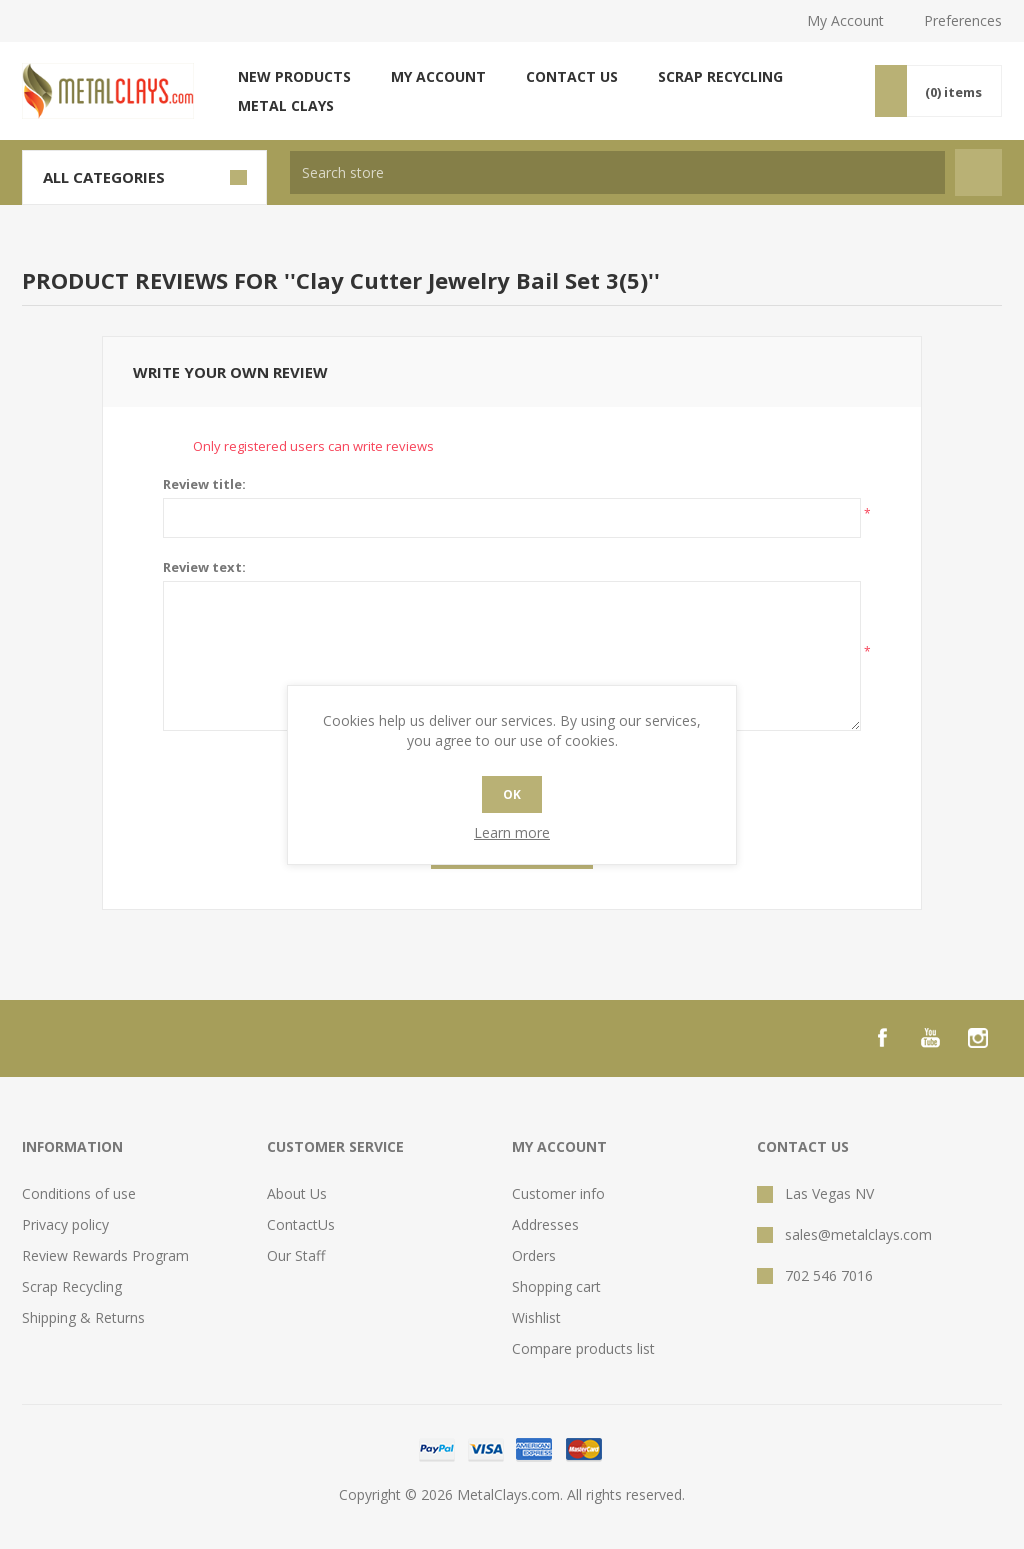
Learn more (512, 832)
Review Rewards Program (105, 1255)
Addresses (545, 1224)
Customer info (558, 1193)
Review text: (204, 567)
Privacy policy (65, 1224)
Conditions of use (79, 1193)
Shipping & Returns (83, 1317)
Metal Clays (286, 105)
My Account (845, 20)
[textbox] (617, 172)
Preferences (963, 20)
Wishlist (536, 1317)
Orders (534, 1255)
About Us (297, 1193)
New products (294, 76)
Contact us (572, 76)
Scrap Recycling (720, 76)
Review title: (204, 484)
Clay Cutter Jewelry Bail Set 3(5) (472, 280)
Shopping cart (556, 1286)
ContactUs (301, 1224)
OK (512, 794)
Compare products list (583, 1348)
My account (438, 76)
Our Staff (296, 1255)
